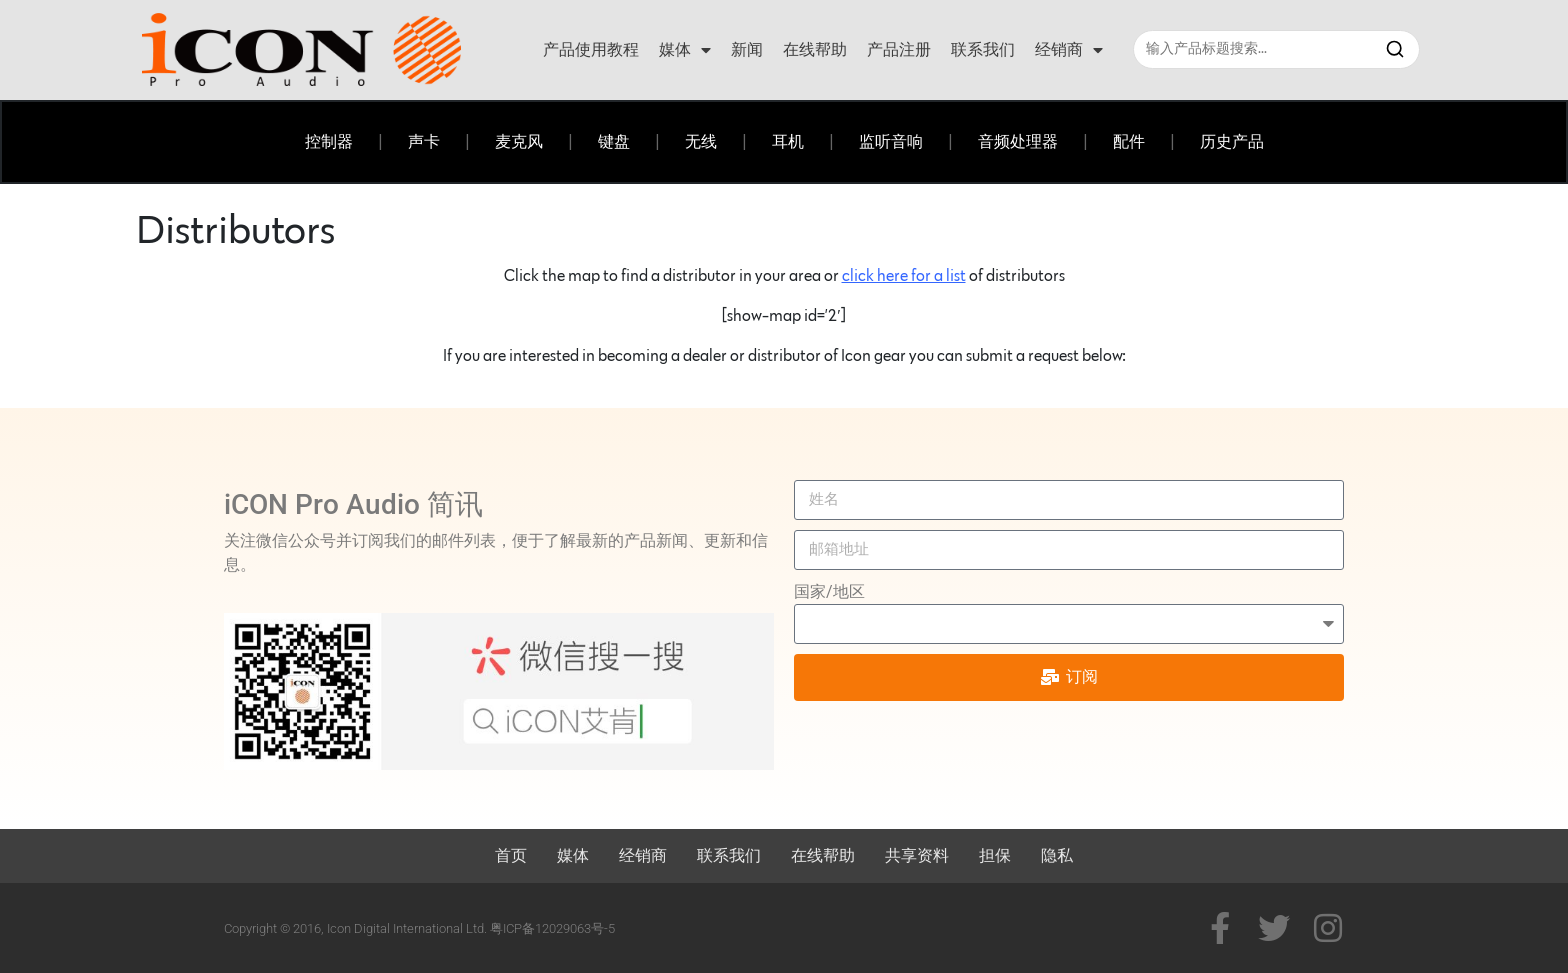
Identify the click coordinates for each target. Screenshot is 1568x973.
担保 (995, 855)
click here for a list (904, 276)
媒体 (685, 50)
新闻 (747, 49)
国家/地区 (829, 591)
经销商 (1069, 50)
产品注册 (899, 49)
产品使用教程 (591, 49)
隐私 (1057, 855)
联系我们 (983, 49)
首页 (511, 855)
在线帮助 (815, 49)
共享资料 (917, 855)
